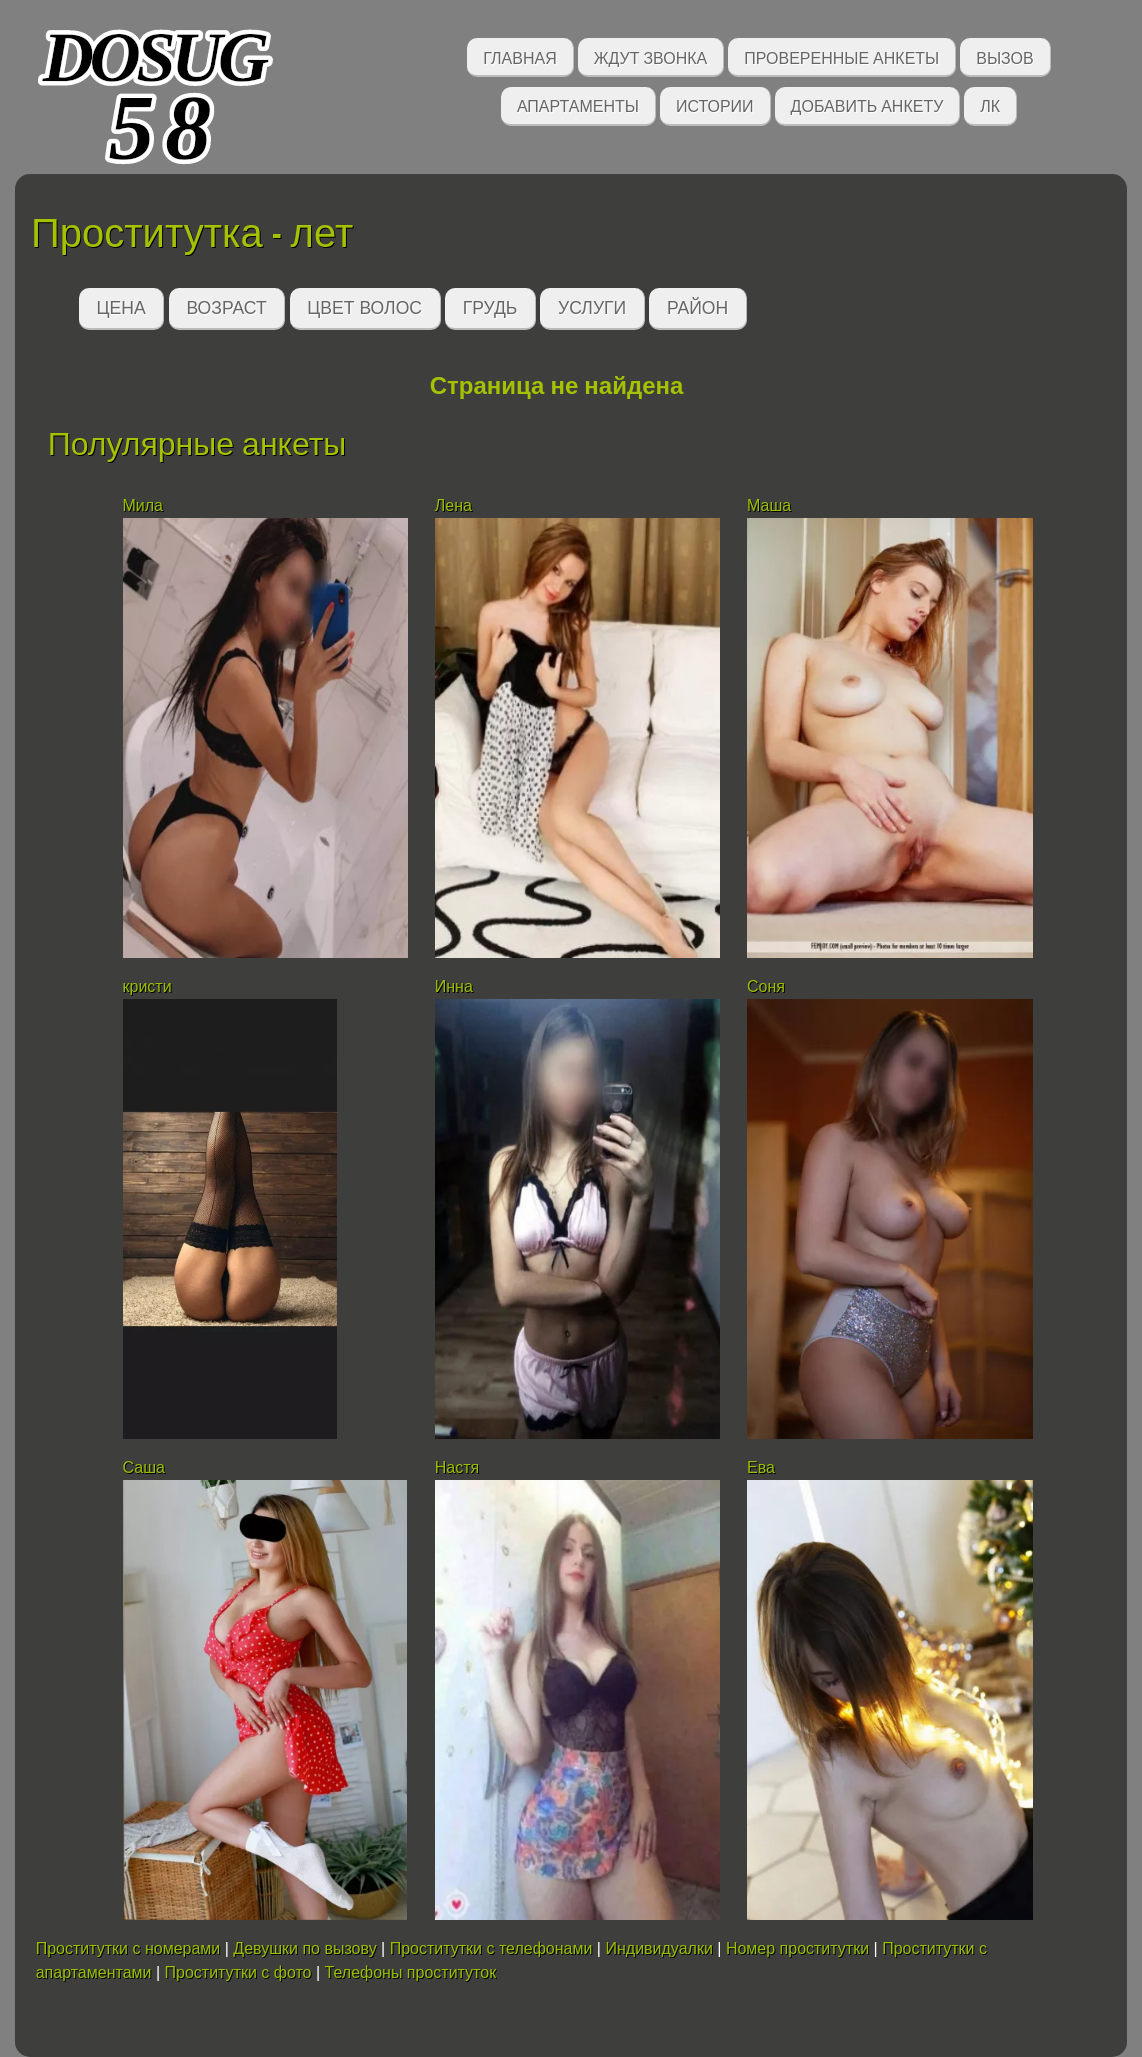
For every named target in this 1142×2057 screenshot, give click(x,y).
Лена (453, 505)
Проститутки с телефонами (491, 1948)
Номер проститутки (797, 1948)
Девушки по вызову (304, 1948)
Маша (769, 505)
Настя (457, 1467)
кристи (147, 986)
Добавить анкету (867, 104)
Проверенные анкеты (841, 56)
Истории (715, 104)
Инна (454, 986)
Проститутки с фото (238, 1972)
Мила (145, 505)
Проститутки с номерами (128, 1948)
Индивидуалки (658, 1948)
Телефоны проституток (411, 1972)
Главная (519, 56)
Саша (144, 1467)
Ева (761, 1467)
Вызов (1004, 56)
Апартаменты (578, 104)
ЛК (990, 104)
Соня (768, 986)
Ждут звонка (651, 56)
